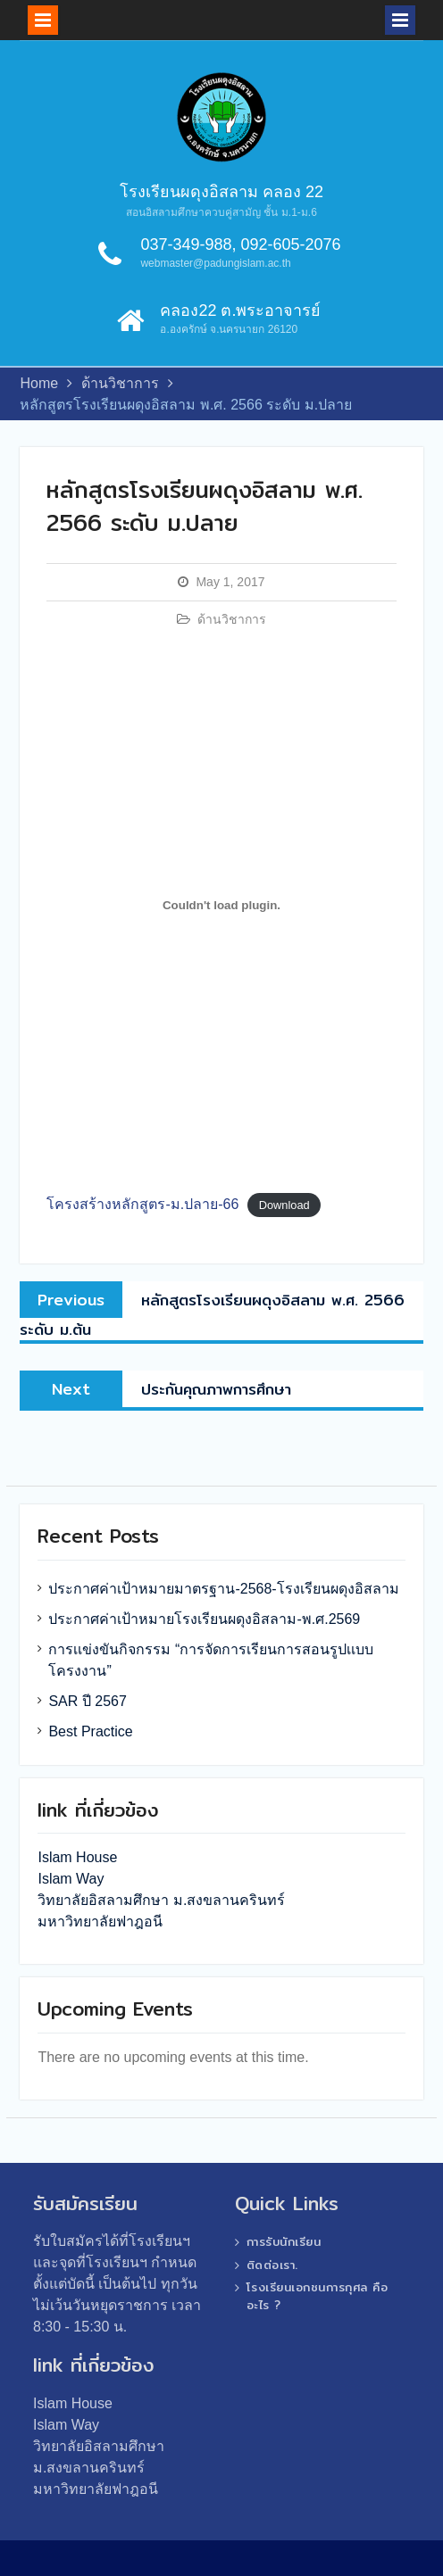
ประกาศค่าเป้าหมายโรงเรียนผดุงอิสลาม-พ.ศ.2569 (204, 1619)
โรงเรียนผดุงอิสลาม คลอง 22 (221, 192)
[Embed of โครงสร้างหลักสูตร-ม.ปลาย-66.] (221, 905)
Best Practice (90, 1731)
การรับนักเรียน (284, 2241)
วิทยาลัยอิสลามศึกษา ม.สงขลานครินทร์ (161, 1900)
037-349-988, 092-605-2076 (240, 244)
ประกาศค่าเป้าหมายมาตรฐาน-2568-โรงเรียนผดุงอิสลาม (223, 1588)
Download (284, 1205)
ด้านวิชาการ (231, 619)
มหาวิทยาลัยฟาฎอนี (100, 1921)
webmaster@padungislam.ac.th (215, 263)
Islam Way (71, 1878)
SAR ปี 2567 (87, 1701)
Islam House (77, 1857)
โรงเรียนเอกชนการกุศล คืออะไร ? (318, 2296)
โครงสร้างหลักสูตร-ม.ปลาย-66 (142, 1204)
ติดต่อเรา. (272, 2265)
